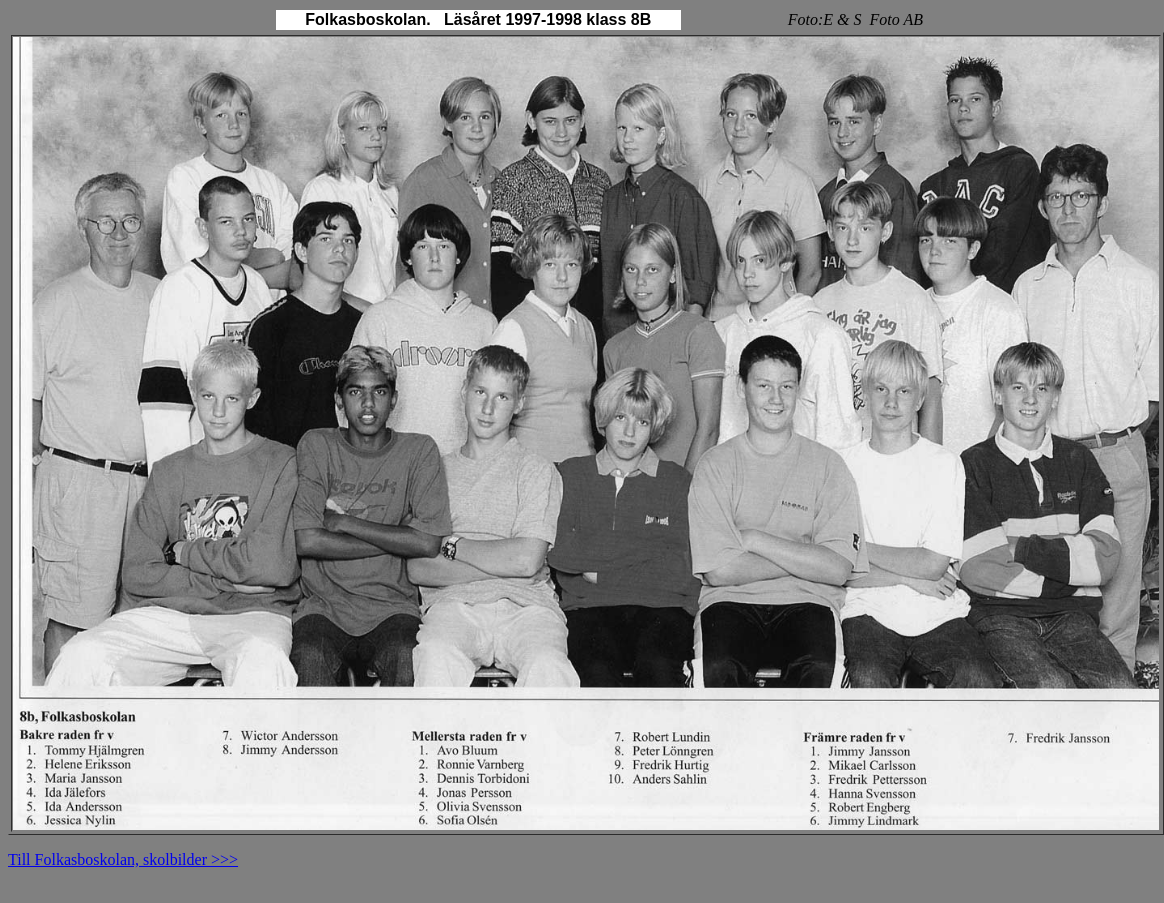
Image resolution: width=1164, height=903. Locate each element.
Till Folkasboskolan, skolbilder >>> (123, 859)
